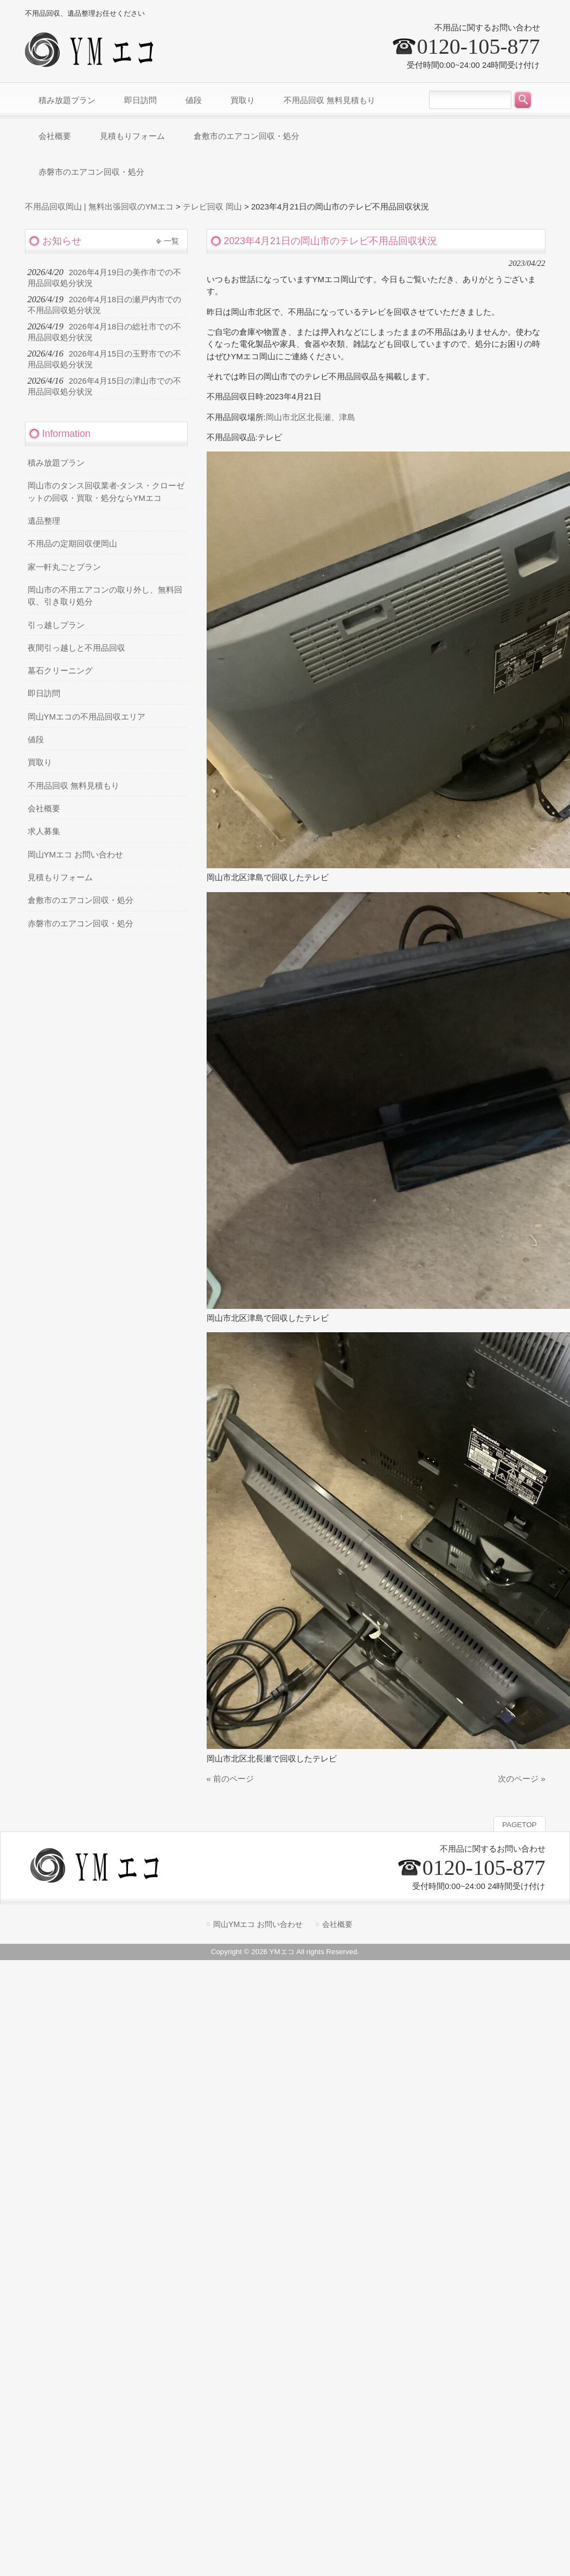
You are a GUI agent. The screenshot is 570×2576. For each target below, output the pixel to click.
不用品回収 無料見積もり (73, 785)
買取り (40, 762)
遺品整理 (44, 521)
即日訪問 (44, 693)
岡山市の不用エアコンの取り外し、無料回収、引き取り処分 (105, 596)
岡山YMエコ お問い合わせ (75, 854)
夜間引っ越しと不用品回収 (76, 648)
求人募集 (44, 831)
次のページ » (521, 1778)
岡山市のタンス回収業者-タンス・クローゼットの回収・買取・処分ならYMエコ (106, 491)
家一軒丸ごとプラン (64, 567)
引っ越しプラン (56, 625)
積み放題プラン (56, 463)
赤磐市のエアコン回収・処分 (80, 923)
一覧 (171, 241)
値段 (36, 739)
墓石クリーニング (60, 670)
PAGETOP (519, 1825)
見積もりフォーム (60, 877)
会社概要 (44, 808)
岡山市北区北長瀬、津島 (310, 417)
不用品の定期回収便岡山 (72, 543)
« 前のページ (230, 1778)
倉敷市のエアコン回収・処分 (80, 900)
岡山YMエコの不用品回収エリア (86, 717)
